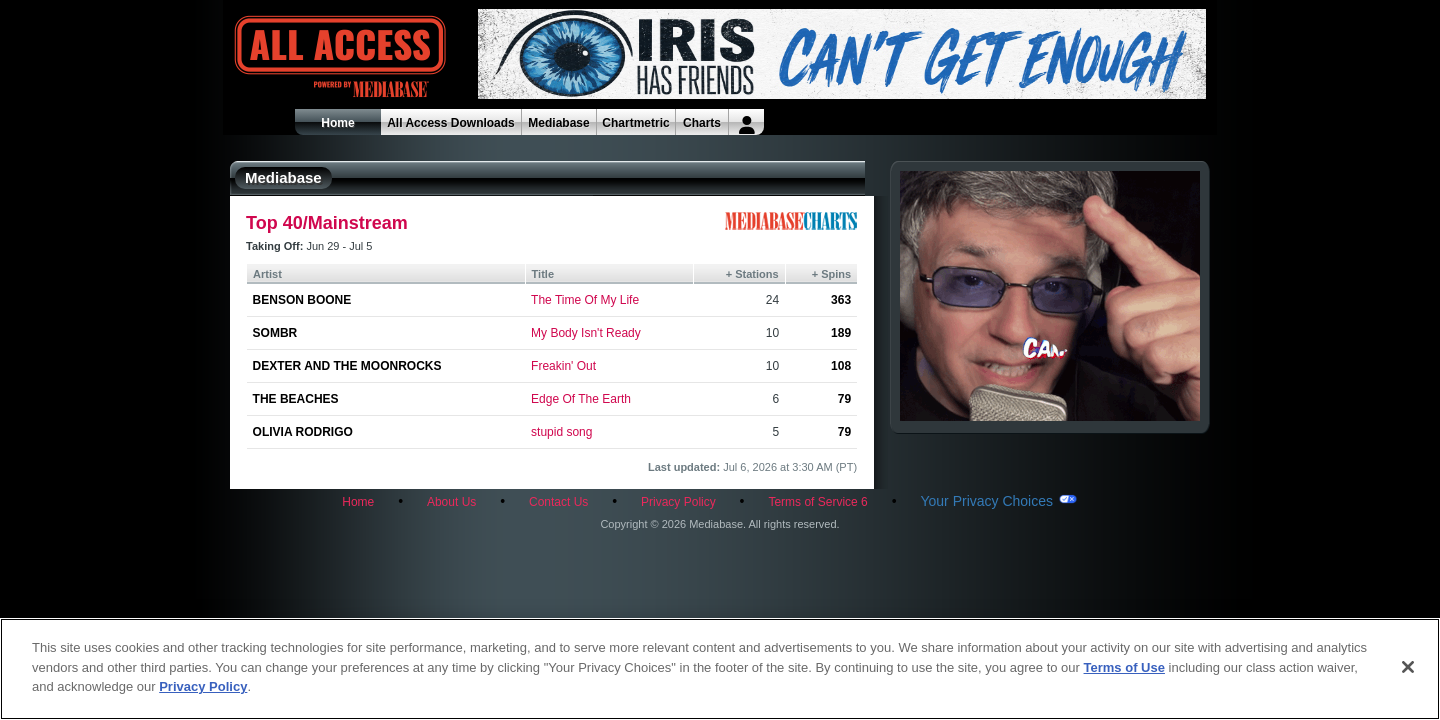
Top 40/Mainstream (327, 223)
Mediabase (558, 123)
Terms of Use (1124, 667)
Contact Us (558, 502)
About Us (451, 502)
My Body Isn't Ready (586, 333)
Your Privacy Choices (986, 501)
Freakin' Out (563, 366)
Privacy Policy (678, 502)
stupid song (561, 432)
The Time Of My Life (585, 300)
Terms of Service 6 (817, 502)
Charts (702, 123)
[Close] (1408, 667)
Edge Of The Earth (581, 399)
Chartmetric (635, 123)
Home (337, 123)
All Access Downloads (451, 123)
